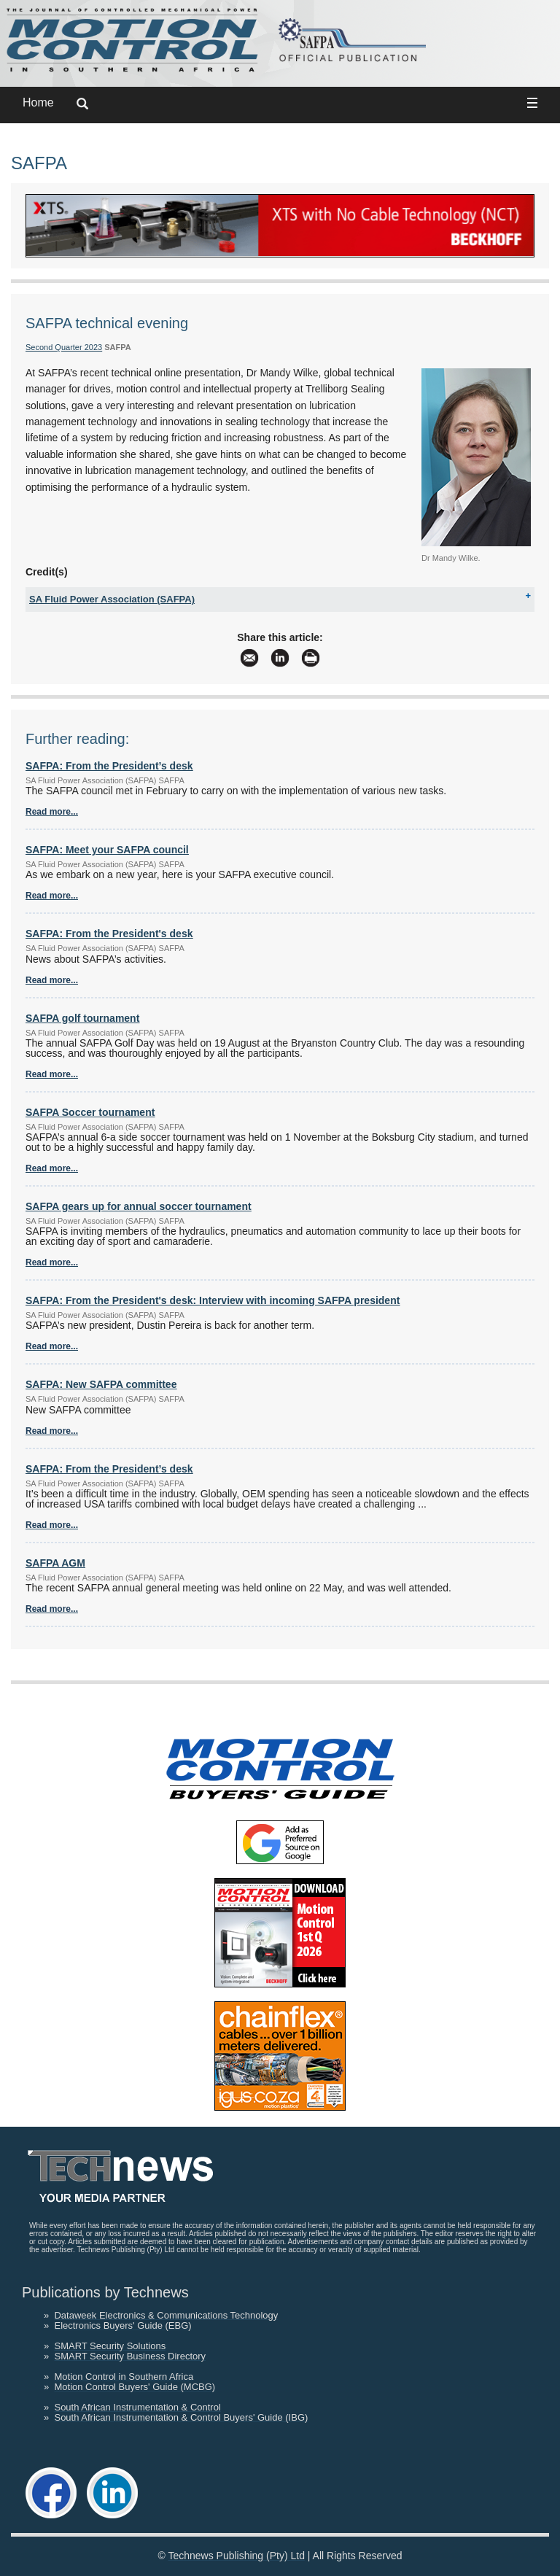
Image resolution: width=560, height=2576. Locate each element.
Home (38, 102)
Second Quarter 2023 (64, 347)
